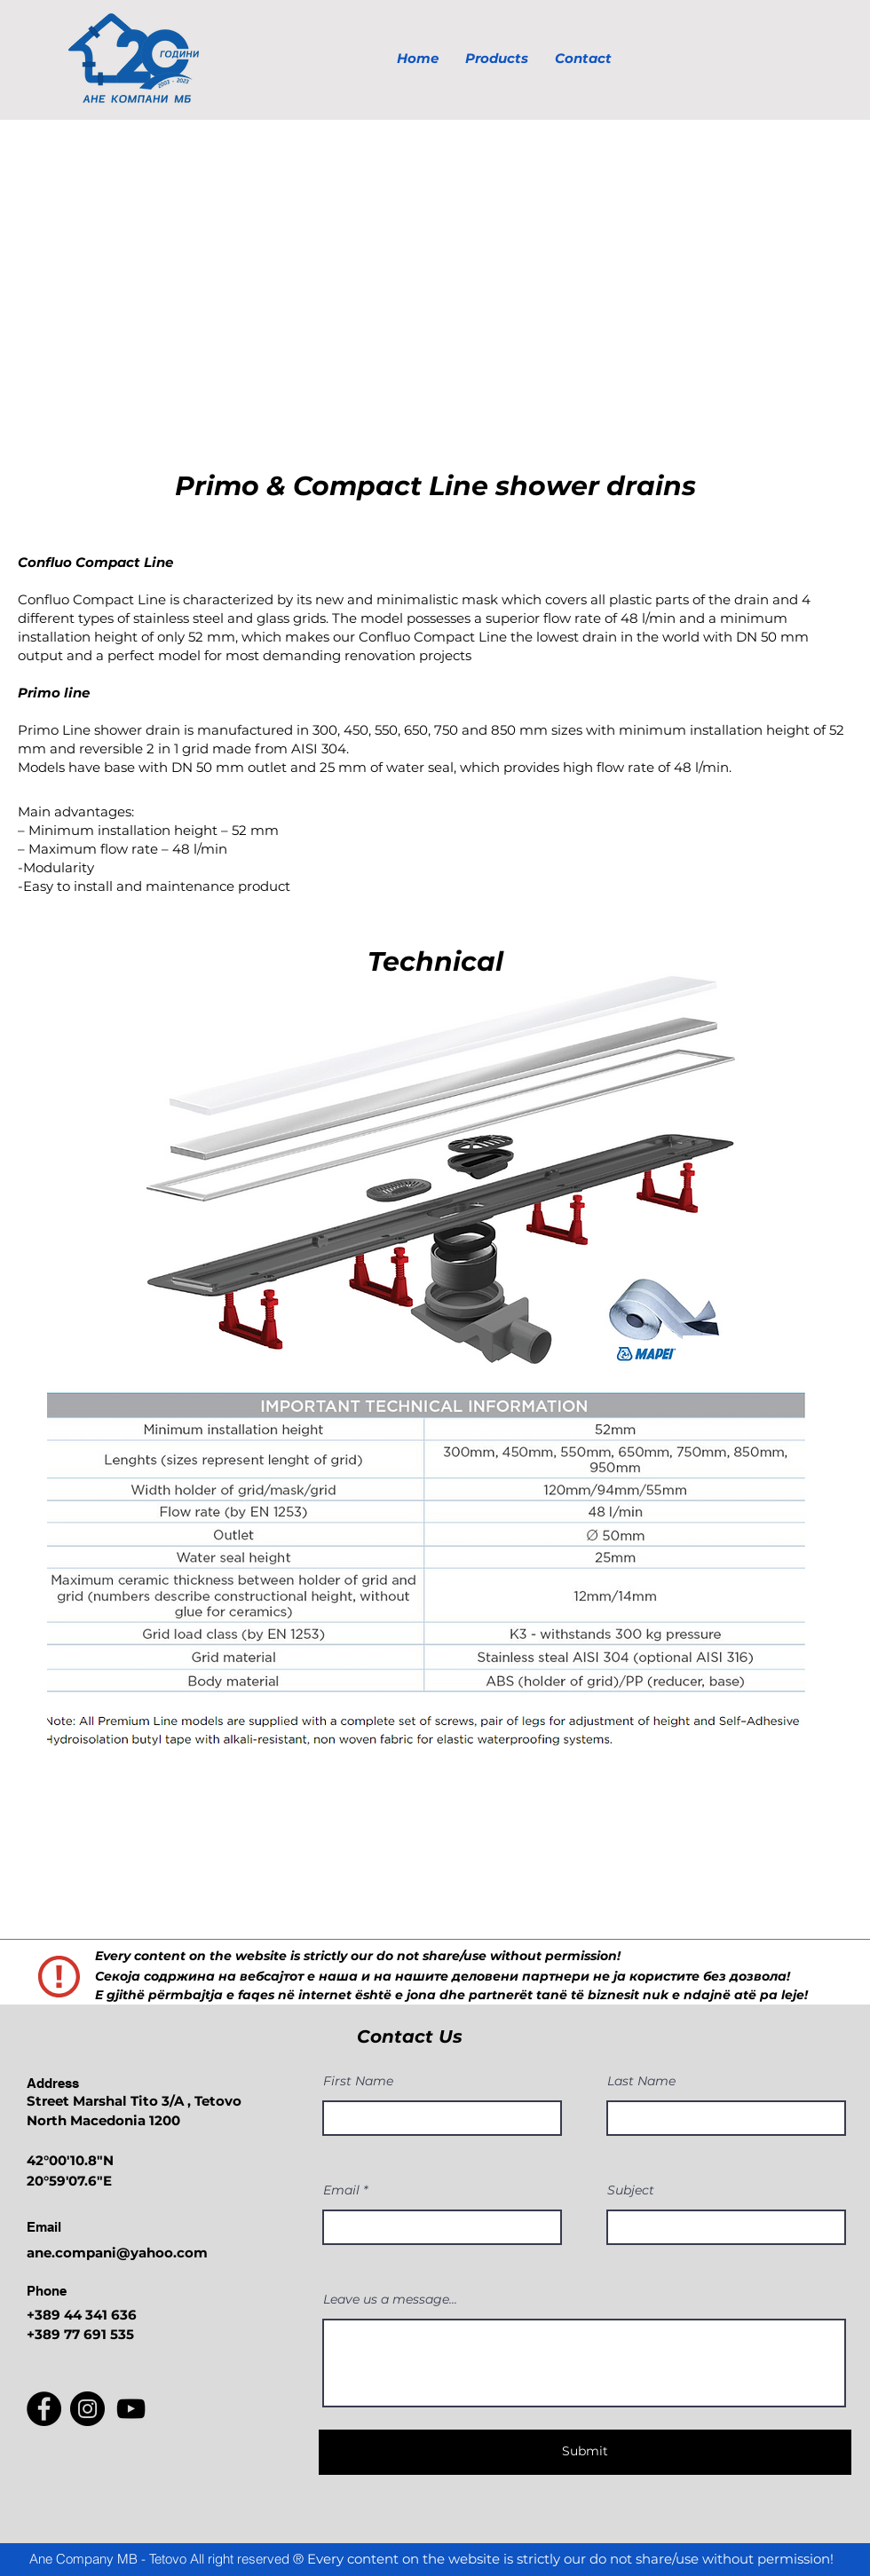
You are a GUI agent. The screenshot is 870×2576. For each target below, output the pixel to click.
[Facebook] (44, 2408)
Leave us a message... (390, 2299)
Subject (630, 2190)
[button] (435, 283)
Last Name (641, 2081)
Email (341, 2190)
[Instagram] (87, 2408)
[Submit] (585, 2452)
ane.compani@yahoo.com (117, 2252)
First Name (358, 2081)
